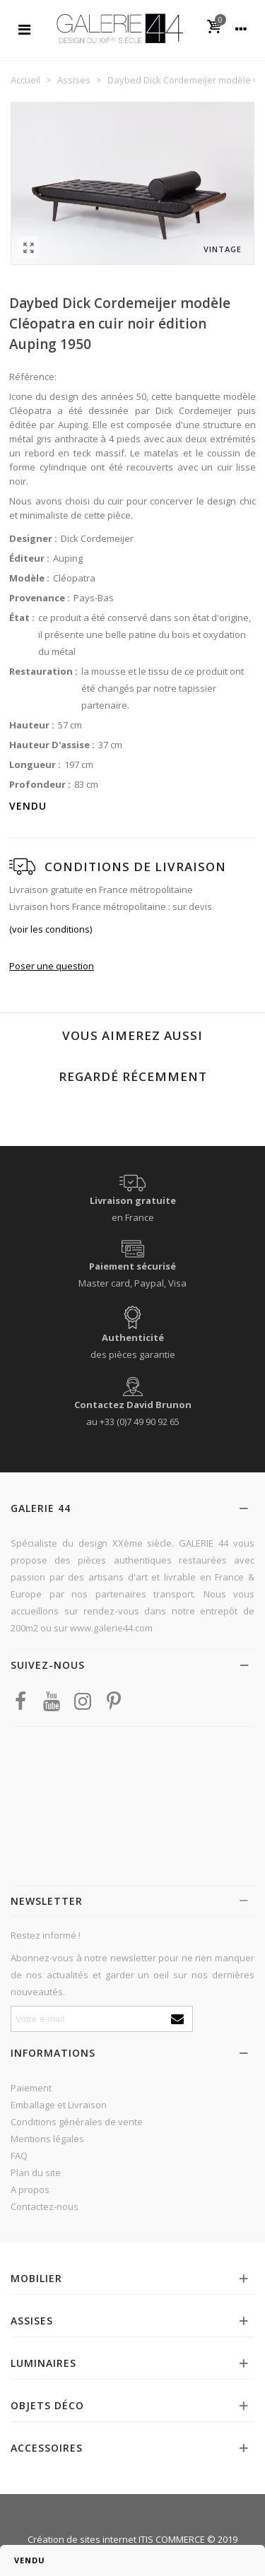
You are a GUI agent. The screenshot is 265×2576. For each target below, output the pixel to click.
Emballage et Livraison (59, 2104)
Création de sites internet (82, 2539)
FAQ (19, 2155)
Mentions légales (47, 2138)
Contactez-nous (44, 2206)
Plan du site (36, 2172)
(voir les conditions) (50, 929)
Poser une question (51, 965)
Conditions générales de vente (77, 2121)
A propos (30, 2189)
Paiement (31, 2087)
